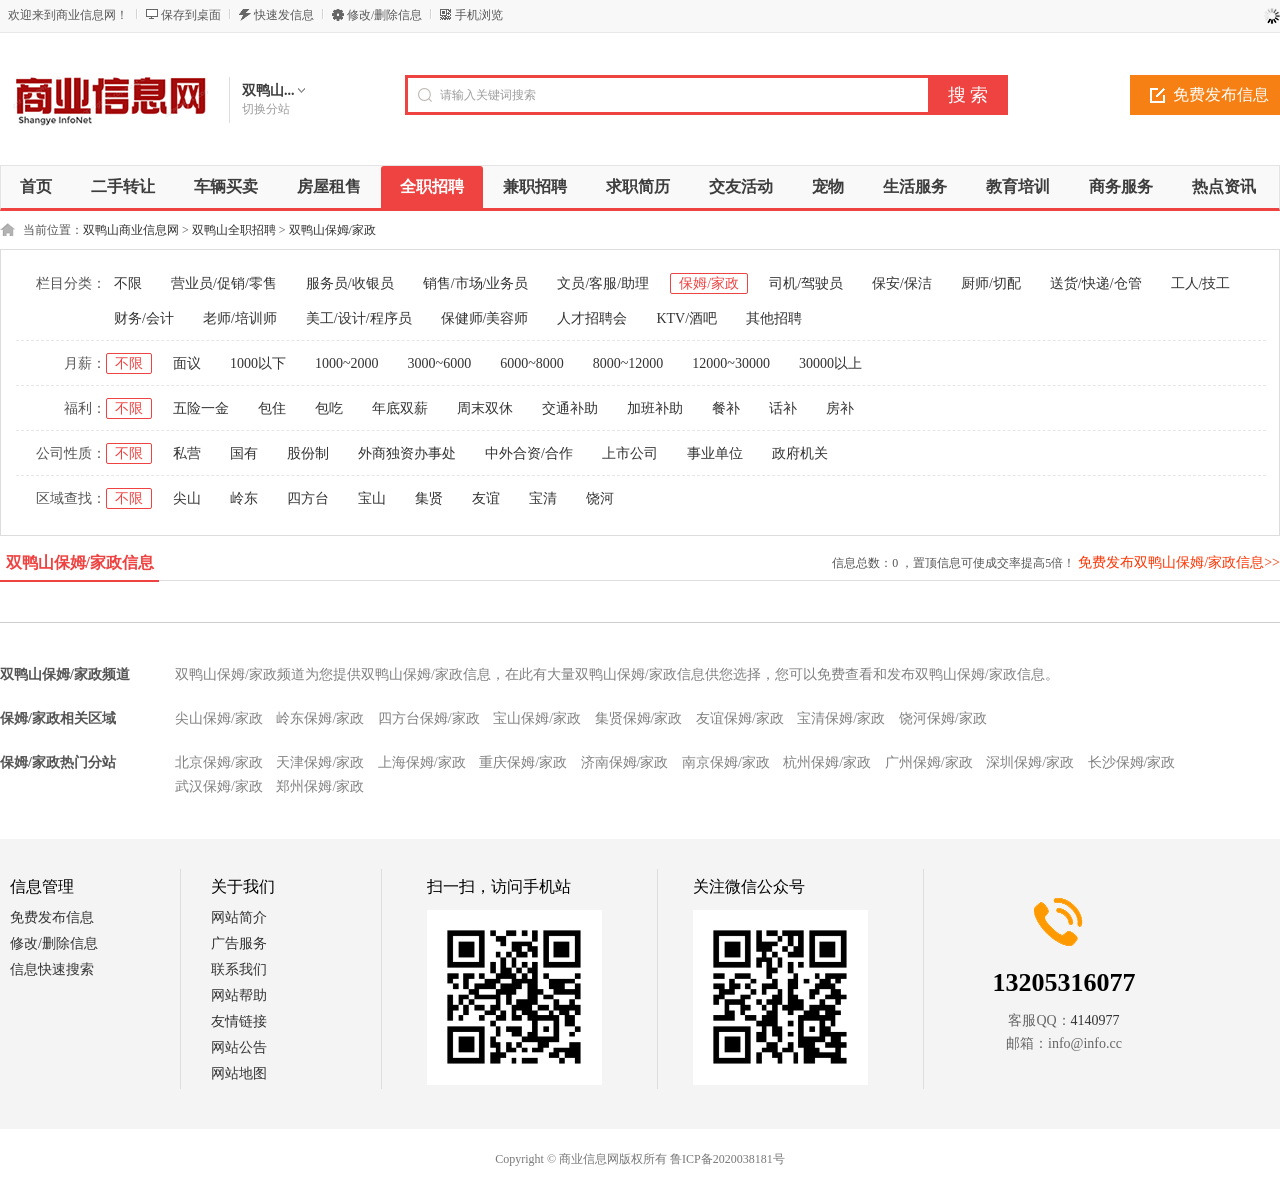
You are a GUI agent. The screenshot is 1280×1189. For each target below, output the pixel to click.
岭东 (244, 498)
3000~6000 (440, 363)
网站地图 (239, 1073)
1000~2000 (347, 363)
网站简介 (239, 917)
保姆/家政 (709, 283)
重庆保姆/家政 (523, 762)
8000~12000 (628, 363)
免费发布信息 (52, 917)
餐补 (726, 408)
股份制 (308, 453)
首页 (36, 186)
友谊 (486, 498)
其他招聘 (774, 318)
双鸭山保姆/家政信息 (80, 562)
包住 (272, 408)
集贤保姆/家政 (639, 718)
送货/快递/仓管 (1096, 283)
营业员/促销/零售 (224, 283)
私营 (187, 453)
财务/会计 (144, 318)
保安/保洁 (902, 283)
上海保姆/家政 (422, 762)
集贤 (429, 498)
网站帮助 (239, 995)
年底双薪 (400, 408)
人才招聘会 (592, 318)
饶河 (600, 498)
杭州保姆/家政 (827, 762)
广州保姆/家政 (929, 762)
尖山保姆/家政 (219, 718)
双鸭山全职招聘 (234, 230)
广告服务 (239, 943)
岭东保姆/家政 (320, 718)
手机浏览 (479, 15)
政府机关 (800, 453)
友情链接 (239, 1021)
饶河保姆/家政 (943, 718)
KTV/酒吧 (686, 318)
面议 (187, 363)
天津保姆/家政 (320, 762)
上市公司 (630, 453)
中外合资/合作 (529, 453)
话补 (783, 408)
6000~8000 (532, 363)
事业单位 (715, 453)
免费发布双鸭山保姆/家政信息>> (1179, 562)
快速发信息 (284, 15)
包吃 (329, 408)
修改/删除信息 (384, 15)
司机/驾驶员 (806, 283)
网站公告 (239, 1047)
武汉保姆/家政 (219, 786)
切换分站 (266, 109)
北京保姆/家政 (219, 762)
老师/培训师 (240, 318)
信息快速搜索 (52, 969)
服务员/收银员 (350, 283)
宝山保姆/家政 (537, 718)
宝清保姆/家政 (841, 718)
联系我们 (239, 969)
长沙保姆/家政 (1132, 762)
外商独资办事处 (407, 453)
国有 (244, 453)
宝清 (543, 498)
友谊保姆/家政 (740, 718)
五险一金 (201, 408)
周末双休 (485, 408)
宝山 (372, 498)
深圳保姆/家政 (1030, 762)
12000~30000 (731, 363)
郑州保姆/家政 (320, 786)
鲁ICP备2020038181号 (727, 1159)
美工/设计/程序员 (359, 318)
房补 (840, 408)
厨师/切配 (991, 283)
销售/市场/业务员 (476, 283)
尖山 (187, 498)
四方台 (308, 498)
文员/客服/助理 (603, 283)
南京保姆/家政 (726, 762)
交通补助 (570, 408)
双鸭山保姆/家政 (332, 230)
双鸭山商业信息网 (131, 230)
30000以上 (830, 363)
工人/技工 (1201, 283)
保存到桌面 (191, 15)
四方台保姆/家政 (429, 718)
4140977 (1095, 1020)
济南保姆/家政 (625, 762)
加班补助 (655, 408)
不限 (128, 283)
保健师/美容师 (485, 318)
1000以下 (258, 363)
